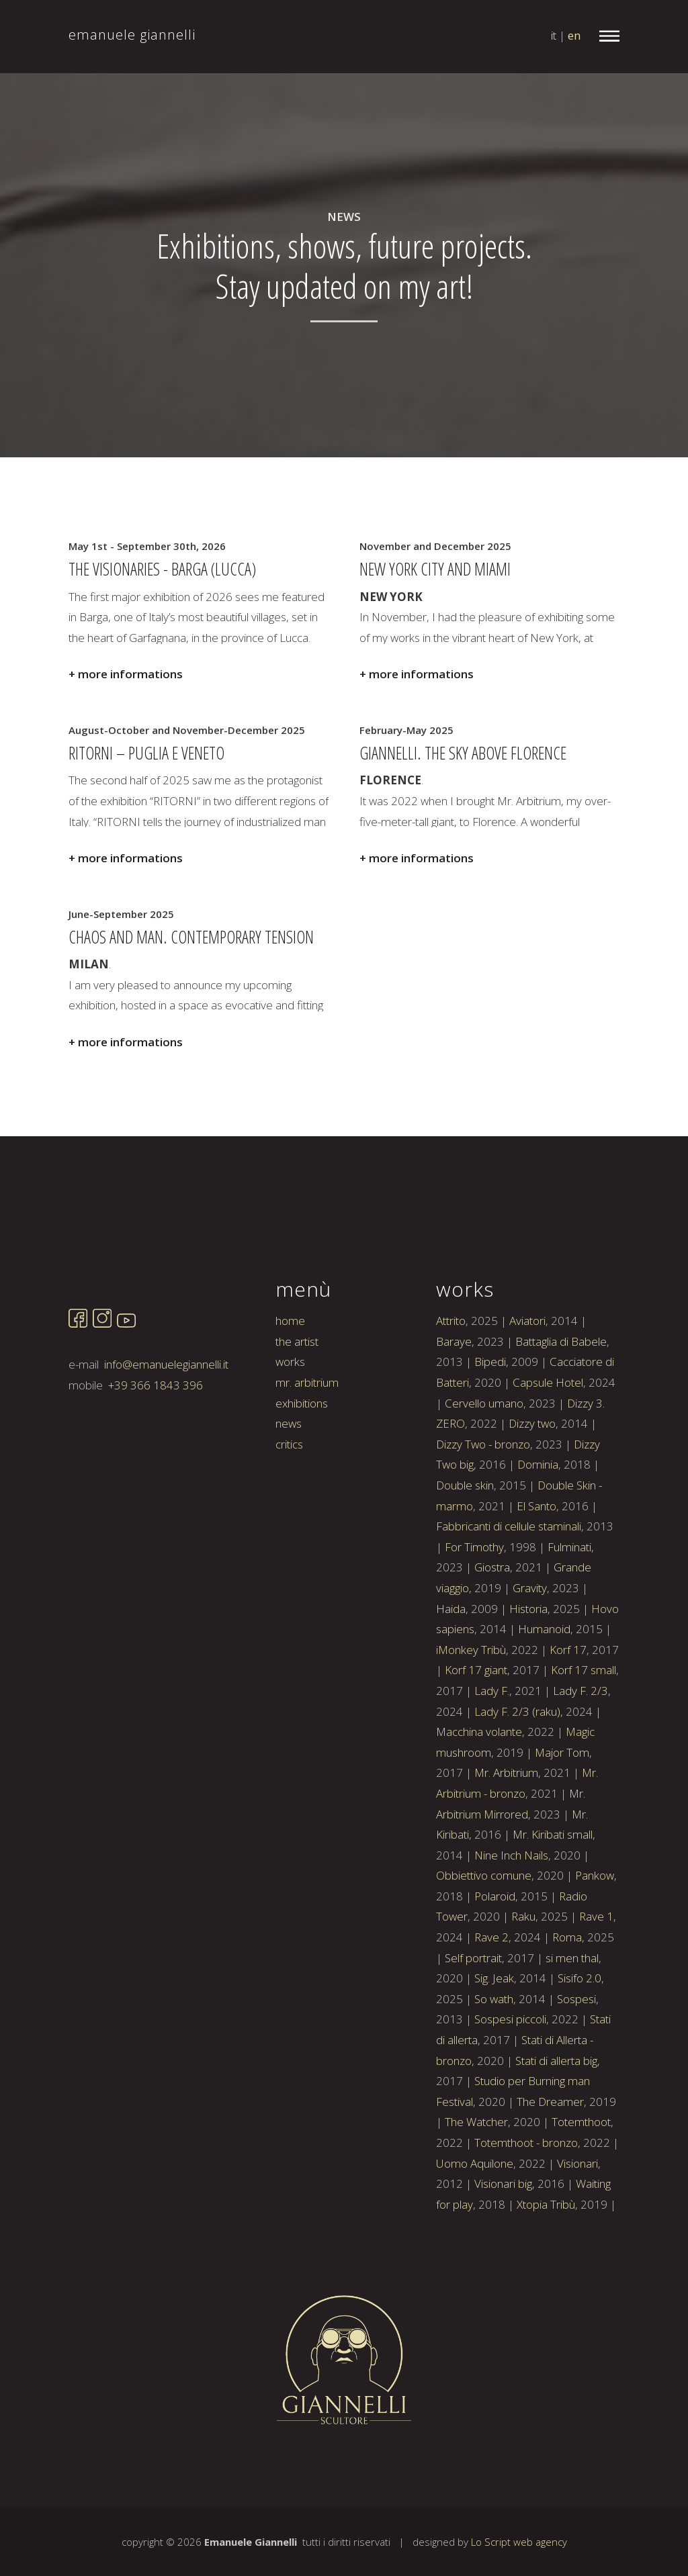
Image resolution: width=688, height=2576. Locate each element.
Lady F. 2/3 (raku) (517, 1766)
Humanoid (544, 1684)
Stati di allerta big (556, 2115)
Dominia (537, 1520)
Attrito (451, 1376)
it (553, 35)
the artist (296, 1397)
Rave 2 (491, 1992)
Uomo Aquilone (474, 2218)
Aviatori (527, 1376)
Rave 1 (596, 1972)
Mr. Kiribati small (553, 1890)
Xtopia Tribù (546, 2260)
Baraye (454, 1397)
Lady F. (491, 1746)
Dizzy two (532, 1479)
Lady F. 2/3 (580, 1746)
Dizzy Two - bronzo (483, 1500)
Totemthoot (581, 2177)
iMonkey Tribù (471, 1705)
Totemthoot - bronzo (526, 2198)
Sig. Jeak (494, 2033)
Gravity (530, 1643)
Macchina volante (479, 1787)
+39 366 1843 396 (155, 1440)
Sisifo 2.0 (579, 2033)
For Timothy (474, 1602)
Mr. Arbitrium (506, 1828)
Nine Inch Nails (511, 1911)
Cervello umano (484, 1458)
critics (289, 1500)
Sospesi (576, 2054)
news (288, 1479)
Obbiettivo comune (483, 1931)
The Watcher (476, 2177)
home (290, 1376)
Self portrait (473, 2013)
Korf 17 (568, 1705)
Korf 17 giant (476, 1725)
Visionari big (503, 2239)
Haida (451, 1663)
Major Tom (562, 1808)
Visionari (577, 2218)
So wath (493, 2054)
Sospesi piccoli (510, 2074)
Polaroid (494, 1952)
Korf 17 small (583, 1725)
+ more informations (126, 674)
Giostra (492, 1622)
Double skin (465, 1541)
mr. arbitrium (307, 1438)
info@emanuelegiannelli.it (166, 1420)
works (290, 1417)
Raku (523, 1972)
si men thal (572, 2013)
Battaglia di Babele (561, 1397)
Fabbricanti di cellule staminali (508, 1582)
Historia (528, 1663)
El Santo (536, 1561)
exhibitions (301, 1458)
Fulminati (569, 1602)
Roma (567, 1992)
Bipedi (490, 1417)
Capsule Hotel (548, 1438)
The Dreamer (550, 2157)
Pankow (594, 1931)
